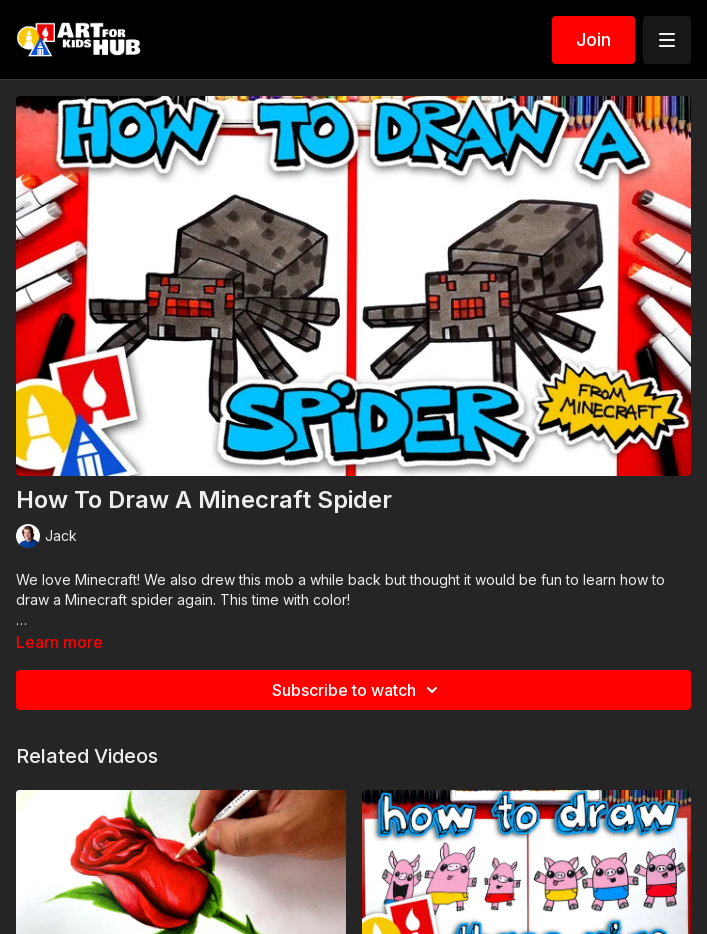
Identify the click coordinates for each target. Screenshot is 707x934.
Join (593, 39)
